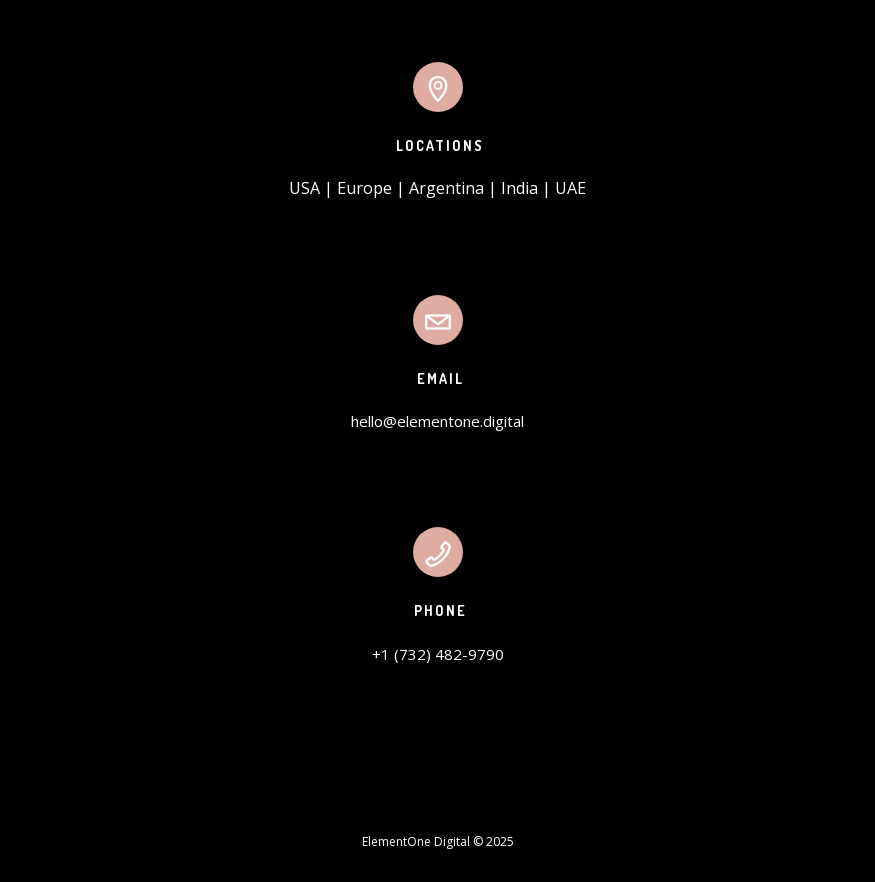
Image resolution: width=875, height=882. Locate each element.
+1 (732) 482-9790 (438, 654)
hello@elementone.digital (437, 421)
